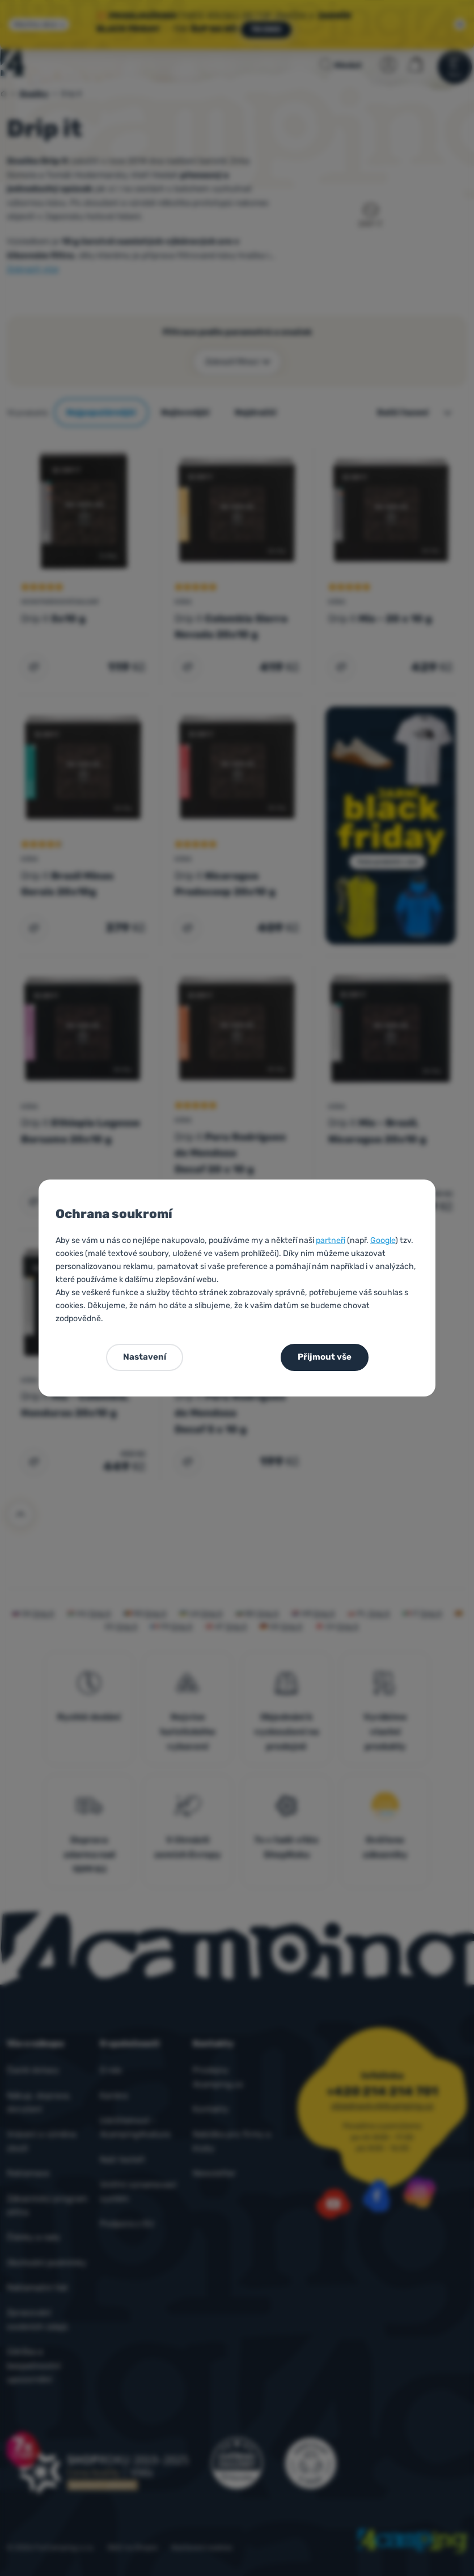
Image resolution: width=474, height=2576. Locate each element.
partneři (330, 1240)
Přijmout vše (325, 1357)
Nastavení (144, 1357)
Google (382, 1240)
